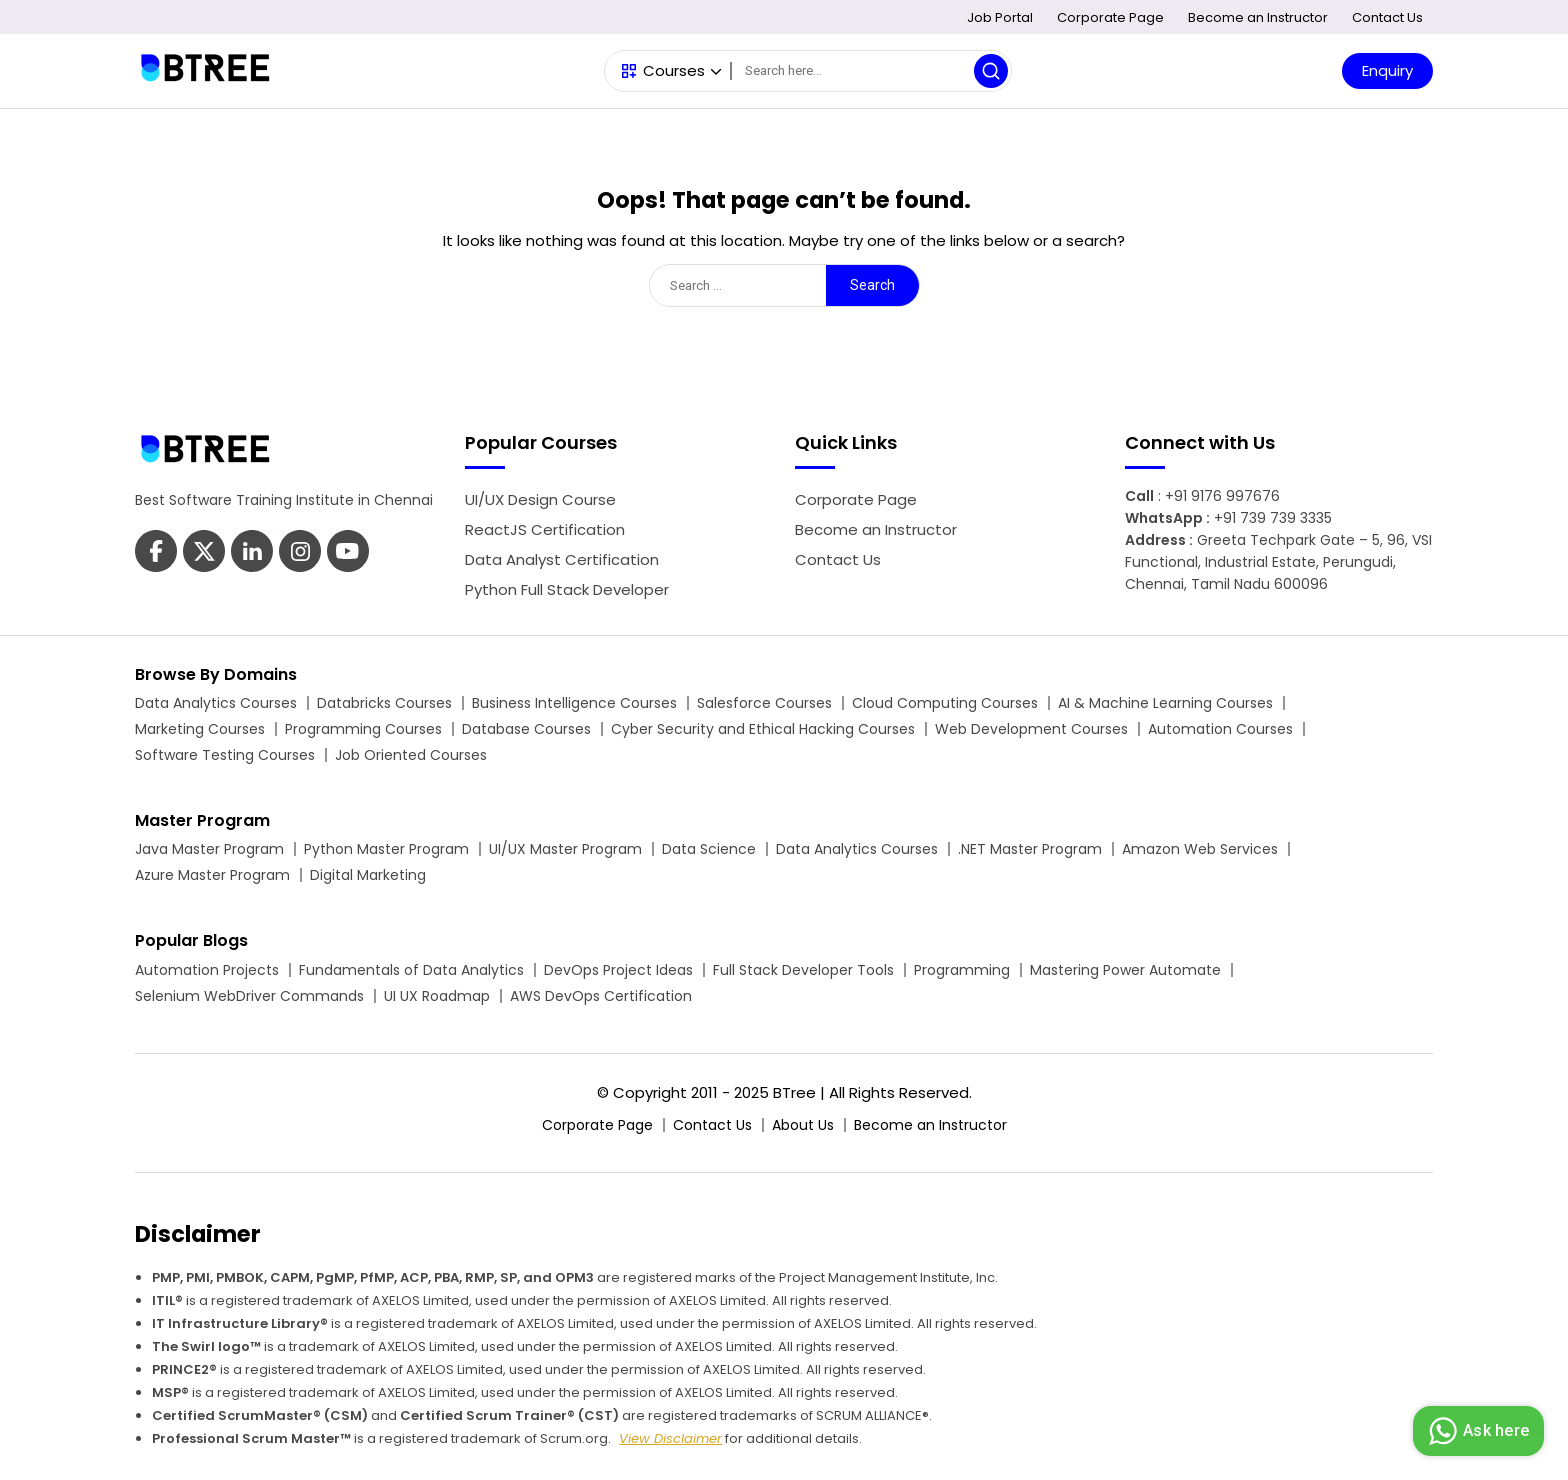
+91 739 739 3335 (1273, 518)
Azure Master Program (212, 875)
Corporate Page (1110, 17)
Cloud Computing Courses (945, 703)
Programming (962, 970)
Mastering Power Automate (1125, 970)
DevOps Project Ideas (618, 970)
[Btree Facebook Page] (156, 553)
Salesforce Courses (764, 703)
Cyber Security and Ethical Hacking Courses (763, 729)
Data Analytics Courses (216, 703)
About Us (803, 1125)
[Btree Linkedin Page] (252, 553)
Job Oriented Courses (411, 755)
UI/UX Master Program (565, 849)
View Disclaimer (670, 1438)
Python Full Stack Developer (567, 589)
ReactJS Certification (545, 529)
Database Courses (526, 729)
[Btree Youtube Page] (300, 553)
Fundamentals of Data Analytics (411, 970)
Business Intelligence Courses (574, 703)
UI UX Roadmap (437, 996)
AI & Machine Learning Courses (1165, 703)
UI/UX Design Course (540, 499)
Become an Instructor (1258, 17)
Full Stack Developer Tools (803, 970)
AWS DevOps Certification (601, 996)
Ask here (1476, 1431)
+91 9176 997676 (1222, 496)
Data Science (709, 849)
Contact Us (1387, 17)
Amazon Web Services (1200, 849)
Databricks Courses (384, 703)
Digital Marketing (368, 875)
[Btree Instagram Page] (348, 553)
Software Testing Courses (225, 755)
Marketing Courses (200, 729)
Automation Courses (1220, 729)
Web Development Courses (1031, 729)
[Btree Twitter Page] (204, 553)
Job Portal (1000, 17)
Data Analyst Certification (562, 559)
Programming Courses (363, 729)
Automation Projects (207, 970)
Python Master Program (386, 849)
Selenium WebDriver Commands (249, 996)
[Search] (871, 71)
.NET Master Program (1030, 849)
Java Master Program (209, 849)
